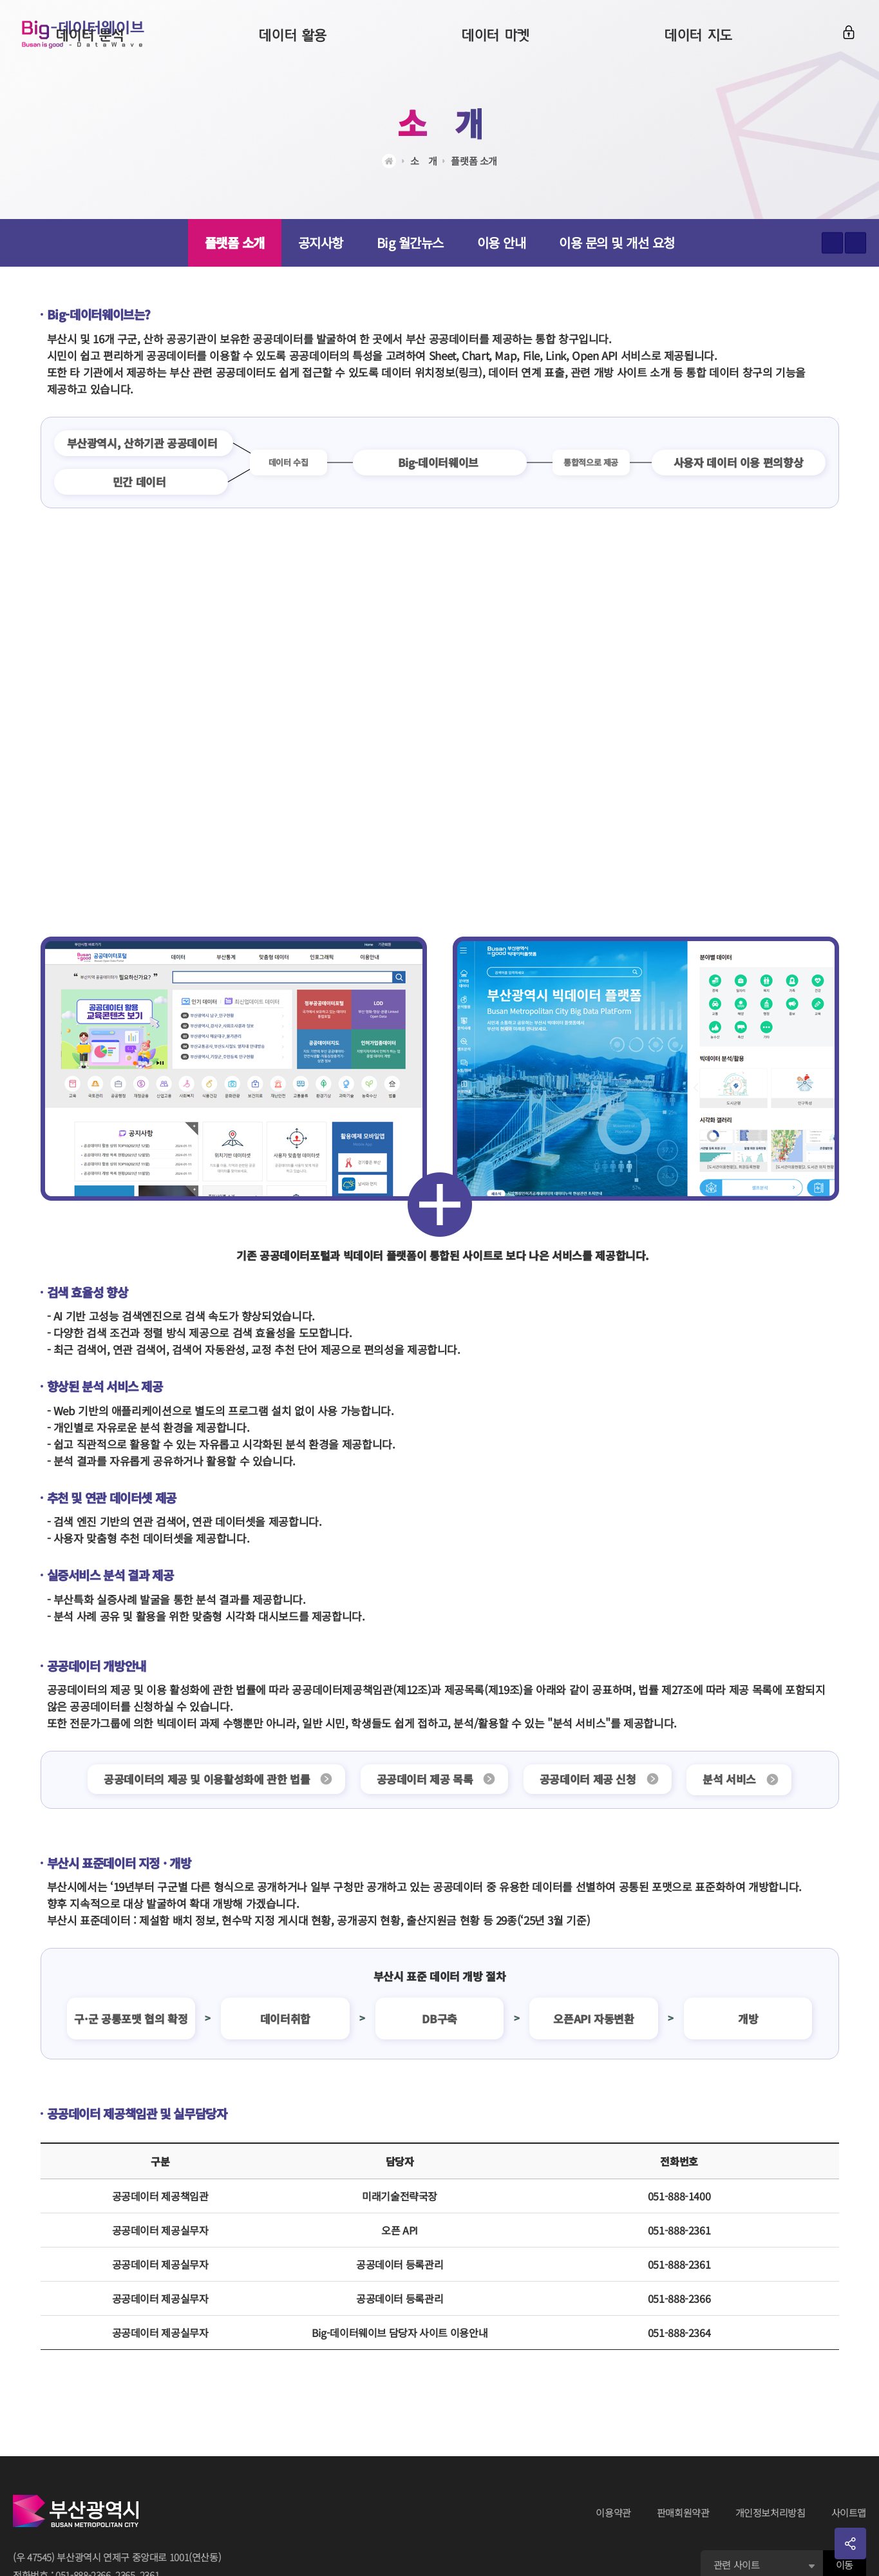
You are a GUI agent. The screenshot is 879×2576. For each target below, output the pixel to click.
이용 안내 (501, 242)
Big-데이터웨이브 (90, 39)
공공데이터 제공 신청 (590, 1779)
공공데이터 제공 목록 (422, 1779)
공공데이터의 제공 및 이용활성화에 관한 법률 (200, 1779)
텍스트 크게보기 (832, 243)
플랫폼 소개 (474, 160)
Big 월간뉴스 (410, 242)
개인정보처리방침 (770, 2512)
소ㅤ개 (439, 122)
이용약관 (613, 2512)
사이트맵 (849, 2512)
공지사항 (320, 242)
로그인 (844, 36)
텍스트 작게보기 (855, 243)
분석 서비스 (735, 1779)
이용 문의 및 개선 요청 (617, 242)
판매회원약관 (683, 2512)
